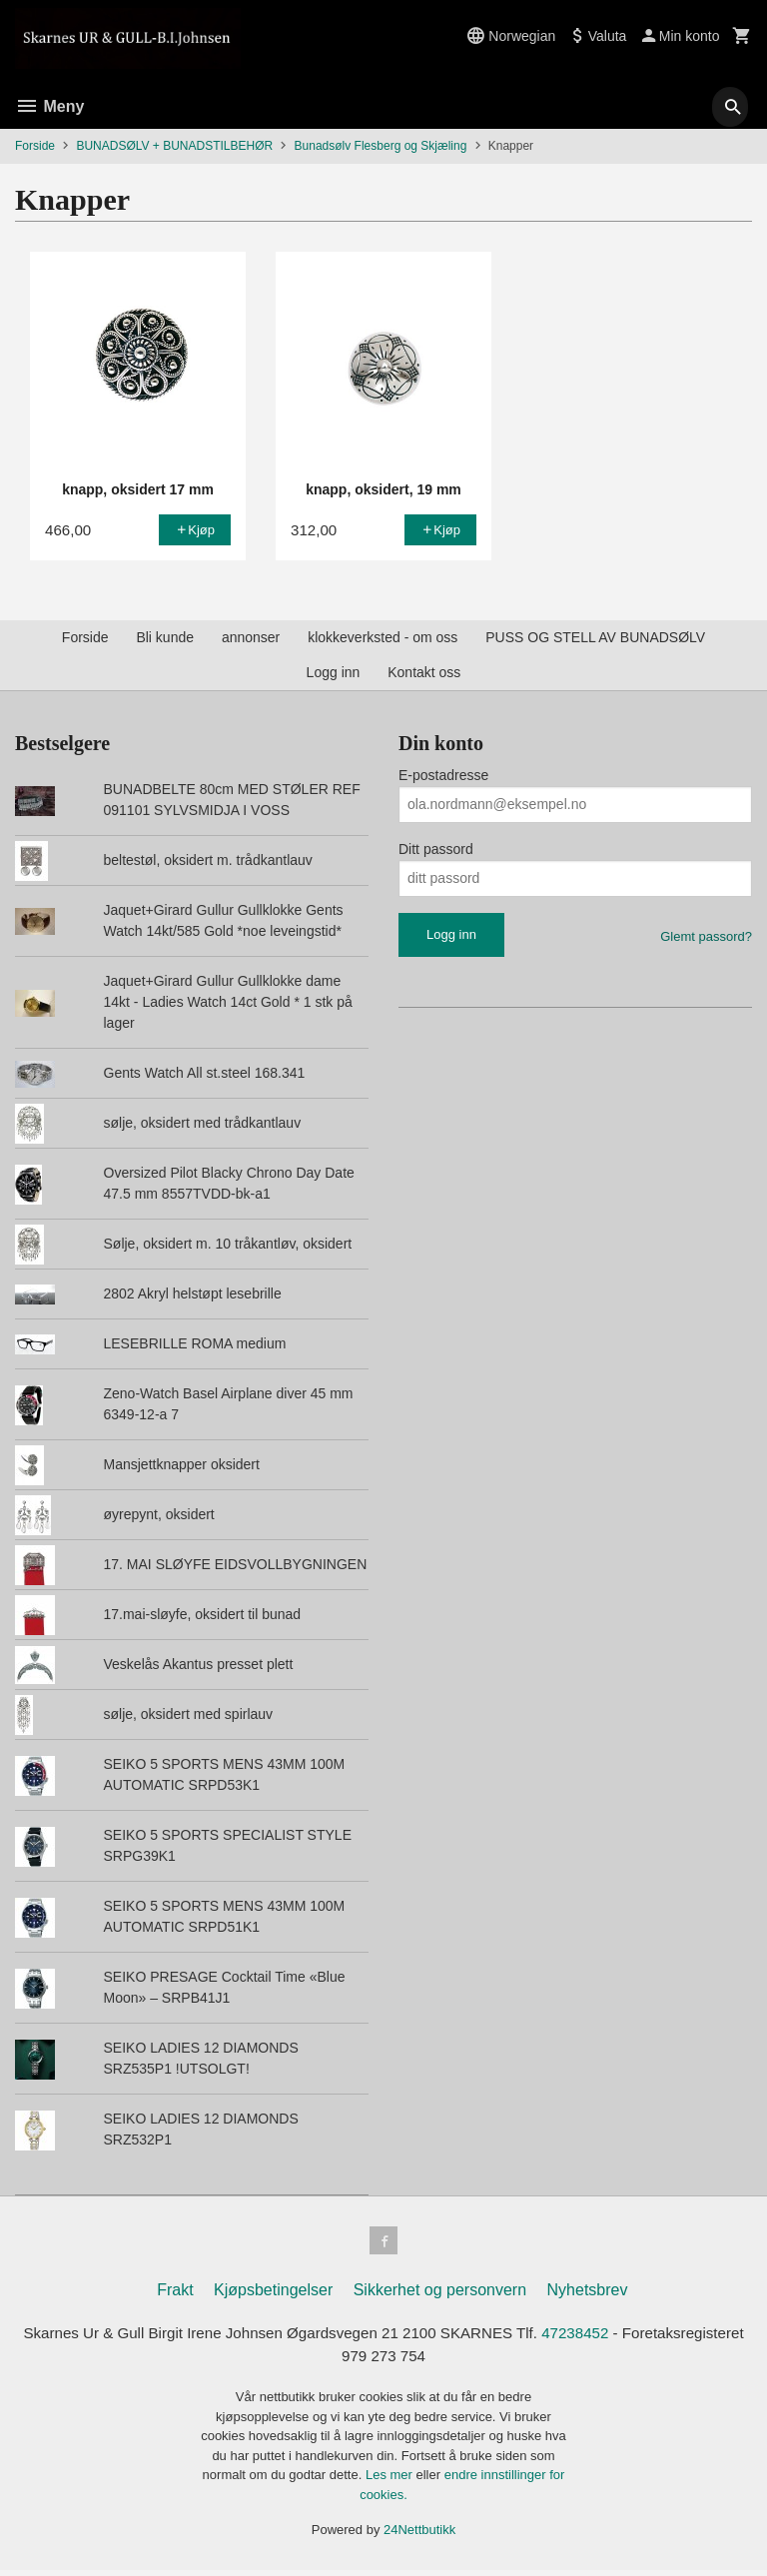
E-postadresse (443, 775)
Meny (49, 106)
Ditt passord (435, 849)
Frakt (175, 2293)
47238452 (652, 2337)
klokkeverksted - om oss (382, 637)
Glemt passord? (706, 936)
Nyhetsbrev (587, 2293)
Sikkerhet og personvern (440, 2293)
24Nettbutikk (419, 2536)
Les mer (391, 2481)
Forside (35, 146)
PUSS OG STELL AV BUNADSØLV (595, 637)
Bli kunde (165, 637)
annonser (251, 637)
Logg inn (334, 672)
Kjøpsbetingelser (273, 2293)
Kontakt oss (423, 672)
